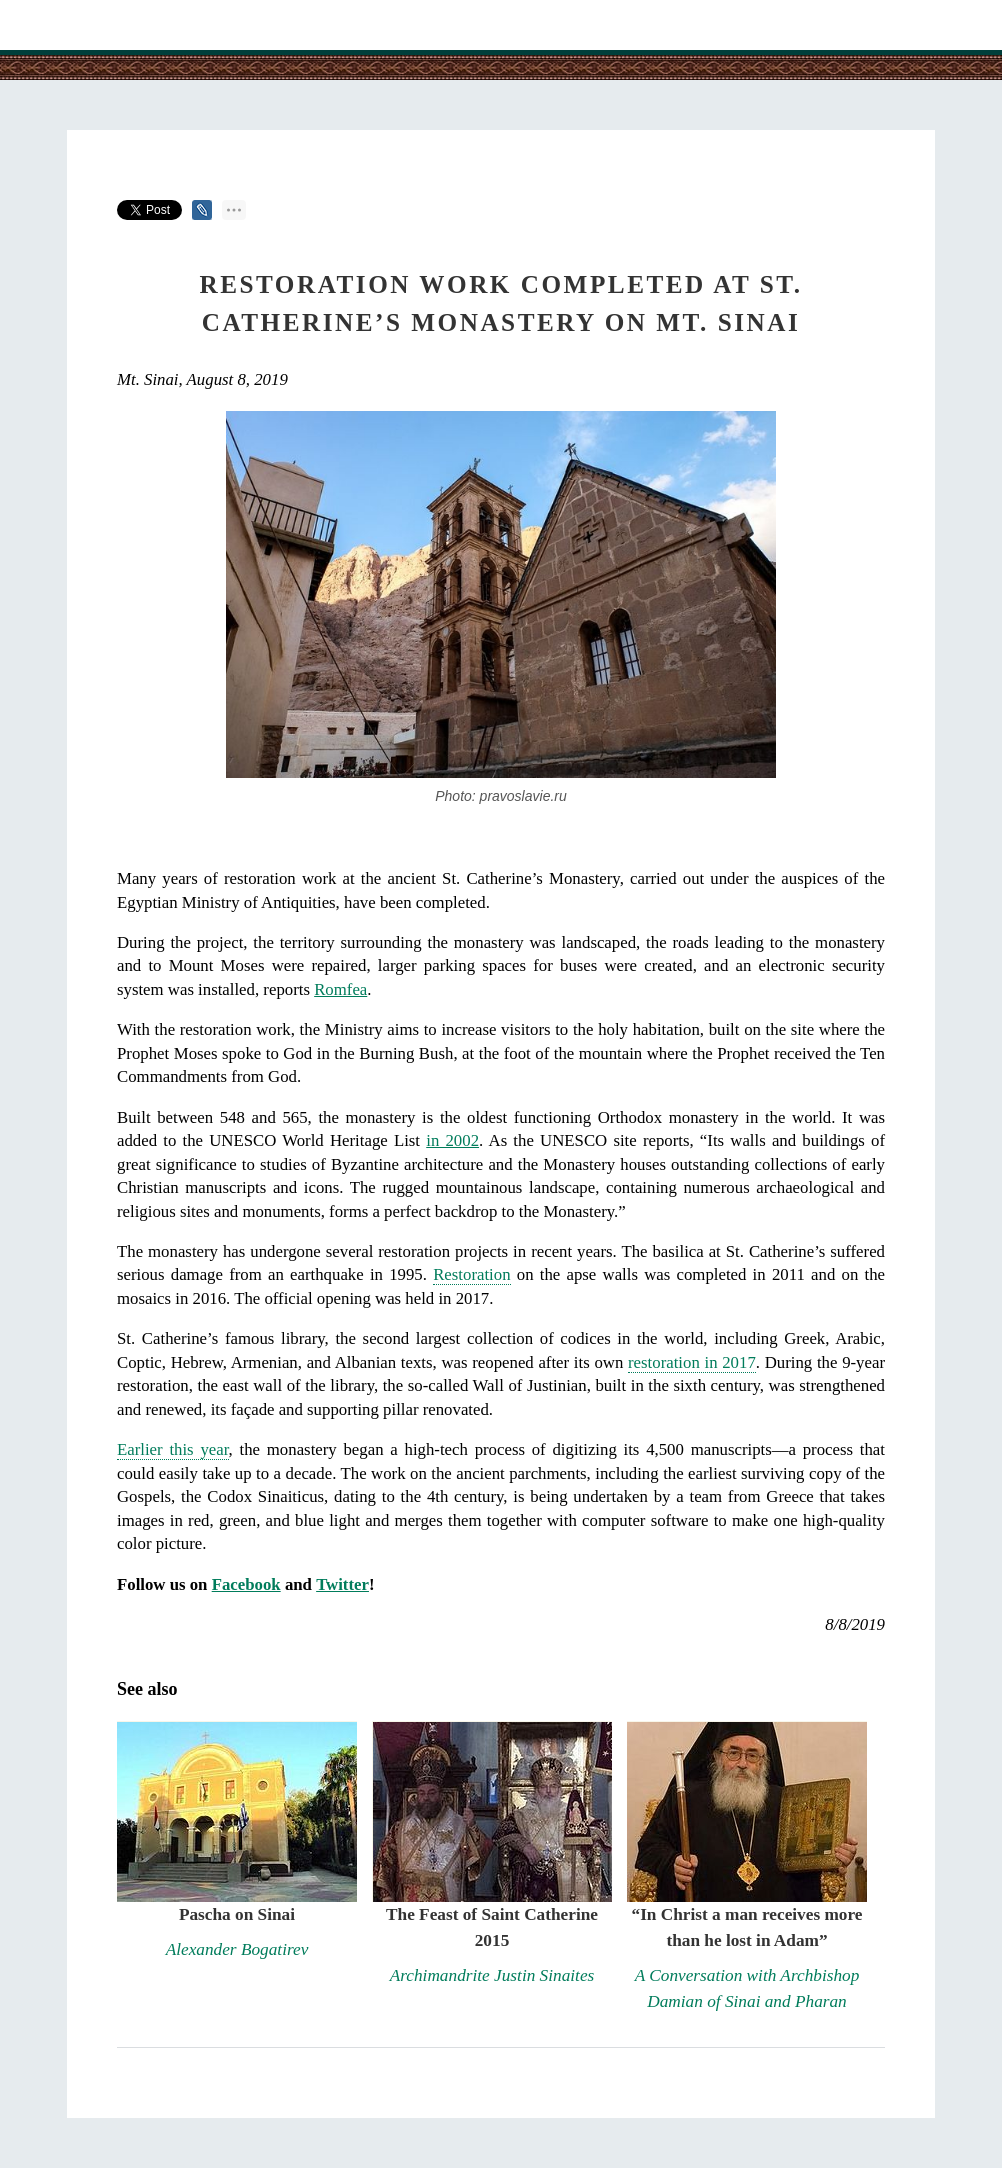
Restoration (471, 1274)
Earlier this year (173, 1449)
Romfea (340, 989)
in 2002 (452, 1140)
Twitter (342, 1584)
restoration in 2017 (692, 1362)
